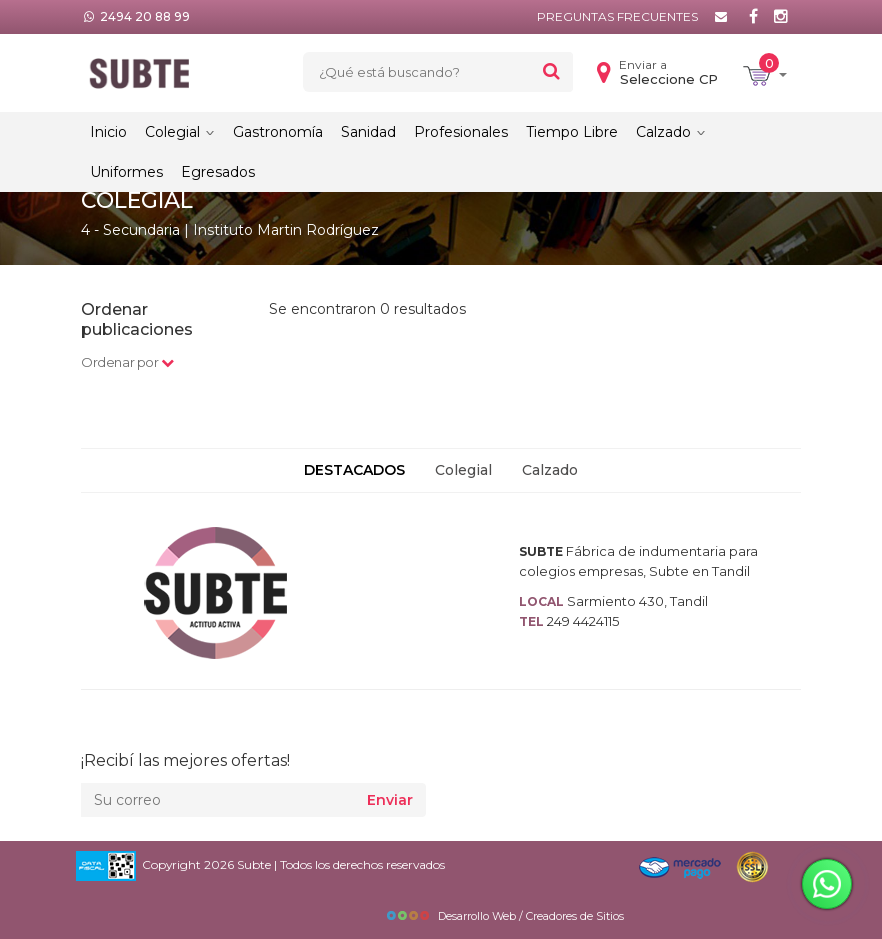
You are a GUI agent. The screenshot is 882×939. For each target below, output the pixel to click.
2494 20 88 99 (145, 16)
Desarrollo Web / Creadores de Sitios (504, 916)
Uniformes (126, 172)
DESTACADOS (354, 470)
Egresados (218, 172)
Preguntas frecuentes (617, 16)
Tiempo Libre (572, 132)
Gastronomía (278, 132)
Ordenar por (127, 362)
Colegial (180, 132)
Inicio (108, 132)
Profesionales (461, 132)
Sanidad (368, 132)
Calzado (671, 132)
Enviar (390, 800)
